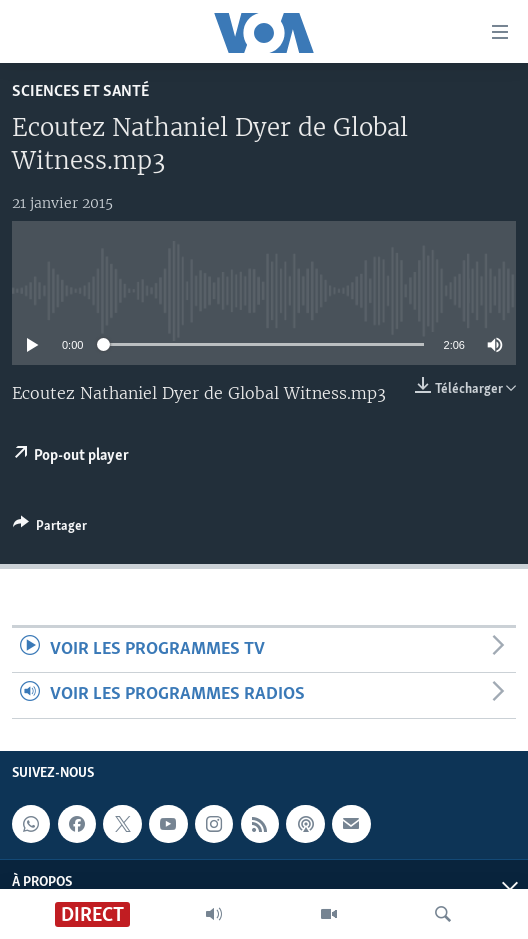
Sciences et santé (80, 91)
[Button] (50, 529)
